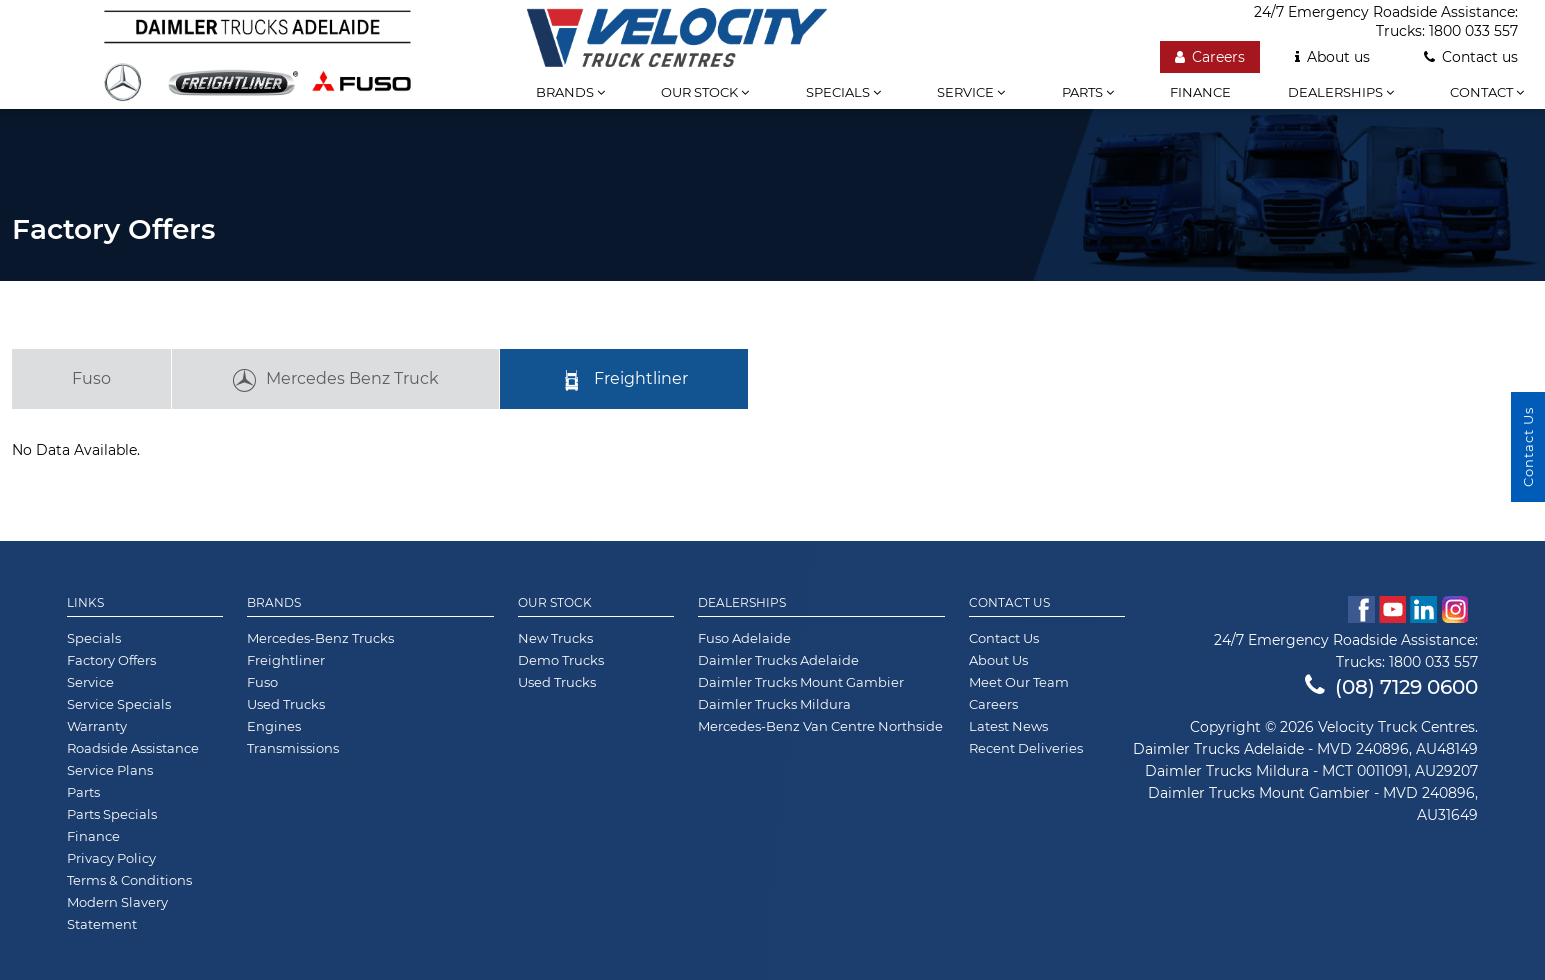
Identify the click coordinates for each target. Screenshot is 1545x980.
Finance (1200, 92)
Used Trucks (286, 704)
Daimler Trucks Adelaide (778, 660)
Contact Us (1009, 603)
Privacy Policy (111, 858)
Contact (1487, 92)
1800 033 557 (1433, 662)
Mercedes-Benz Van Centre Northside (820, 726)
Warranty (97, 726)
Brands (570, 92)
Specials (843, 92)
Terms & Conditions (129, 880)
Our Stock (555, 603)
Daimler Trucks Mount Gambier (801, 682)
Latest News (1008, 726)
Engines (274, 726)
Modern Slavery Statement (117, 913)
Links (85, 603)
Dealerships (1341, 92)
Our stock (705, 92)
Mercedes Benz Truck (335, 381)
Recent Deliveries (1026, 748)
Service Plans (110, 770)
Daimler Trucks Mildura (774, 704)
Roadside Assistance (133, 748)
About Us (998, 660)
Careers (993, 704)
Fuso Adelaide (744, 638)
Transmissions (293, 748)
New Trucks (555, 638)
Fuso (91, 378)
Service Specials (119, 704)
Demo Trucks (561, 660)
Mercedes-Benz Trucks (320, 638)
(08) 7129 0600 (1391, 687)
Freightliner (624, 381)
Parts (1088, 92)
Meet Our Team (1019, 682)
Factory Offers (111, 660)
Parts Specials (112, 814)
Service (971, 92)
